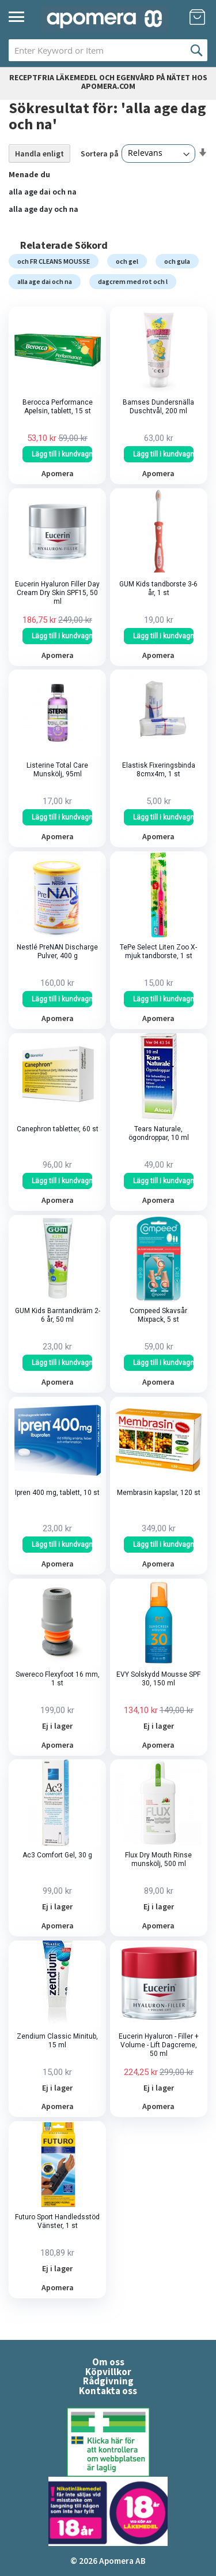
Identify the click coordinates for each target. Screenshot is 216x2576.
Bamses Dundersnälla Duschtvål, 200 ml (158, 406)
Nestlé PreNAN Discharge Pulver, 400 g (57, 951)
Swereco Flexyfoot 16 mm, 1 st (58, 1678)
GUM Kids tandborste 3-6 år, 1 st (158, 588)
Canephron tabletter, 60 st (57, 1129)
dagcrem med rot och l (133, 281)
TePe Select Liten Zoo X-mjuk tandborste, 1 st (158, 951)
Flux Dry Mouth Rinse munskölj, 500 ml (158, 1859)
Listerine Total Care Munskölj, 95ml (57, 769)
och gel (127, 261)
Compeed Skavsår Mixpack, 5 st (158, 1315)
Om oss (108, 2362)
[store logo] (104, 19)
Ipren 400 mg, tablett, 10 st (57, 1493)
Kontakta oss (108, 2390)
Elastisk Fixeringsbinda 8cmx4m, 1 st (158, 769)
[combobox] (108, 50)
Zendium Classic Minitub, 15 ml (57, 2040)
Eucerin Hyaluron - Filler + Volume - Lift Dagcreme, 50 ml (159, 2045)
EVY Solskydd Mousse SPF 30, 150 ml (158, 1678)
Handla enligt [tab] (39, 153)
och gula (177, 261)
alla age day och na (43, 209)
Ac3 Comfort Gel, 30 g (57, 1855)
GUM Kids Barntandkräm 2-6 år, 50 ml (57, 1315)
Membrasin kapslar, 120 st (158, 1493)
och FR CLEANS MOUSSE (53, 261)
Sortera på (100, 153)
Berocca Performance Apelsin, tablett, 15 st (57, 406)
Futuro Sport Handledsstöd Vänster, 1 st (57, 2221)
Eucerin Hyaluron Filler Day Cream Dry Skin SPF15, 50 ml (57, 592)
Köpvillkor (108, 2371)
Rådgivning (108, 2381)
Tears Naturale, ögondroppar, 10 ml (158, 1133)
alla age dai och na (43, 191)
